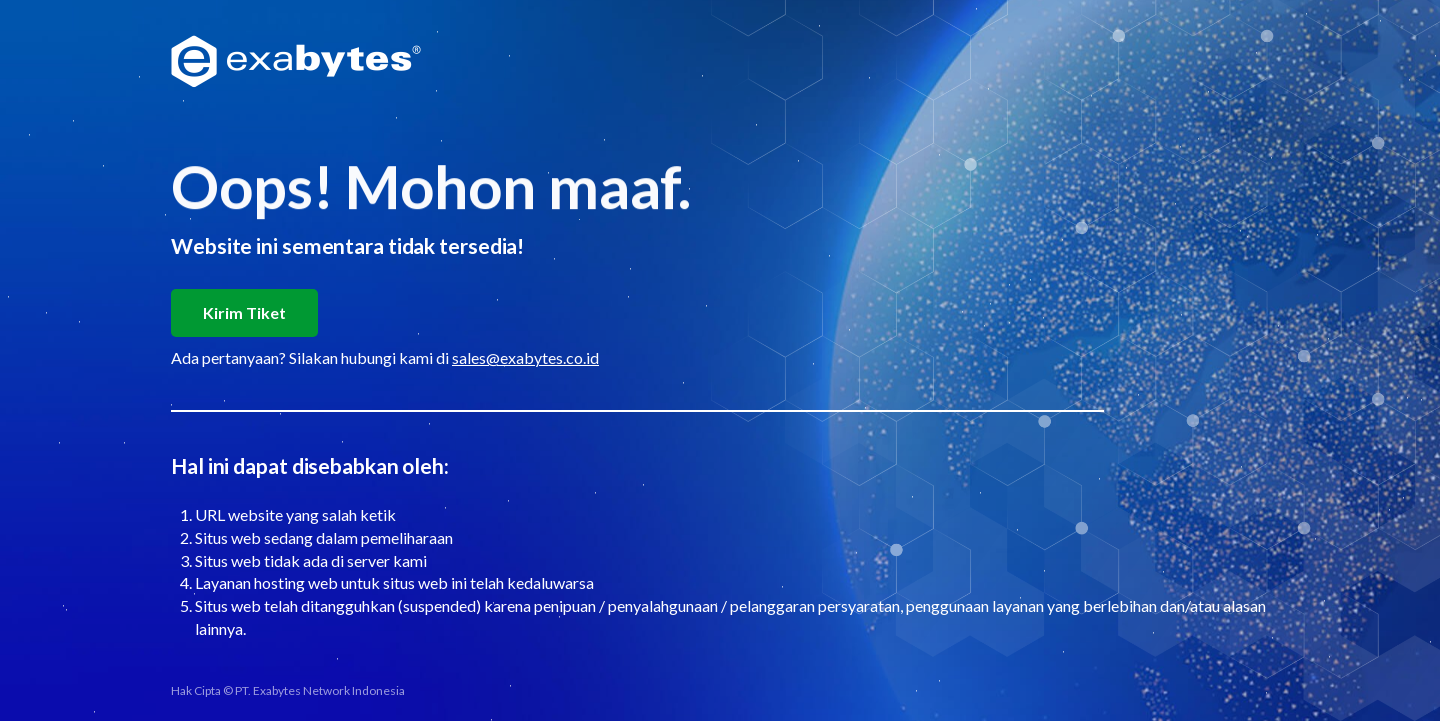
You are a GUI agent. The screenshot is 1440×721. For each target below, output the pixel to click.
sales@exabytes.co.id (525, 357)
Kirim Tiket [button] (244, 312)
